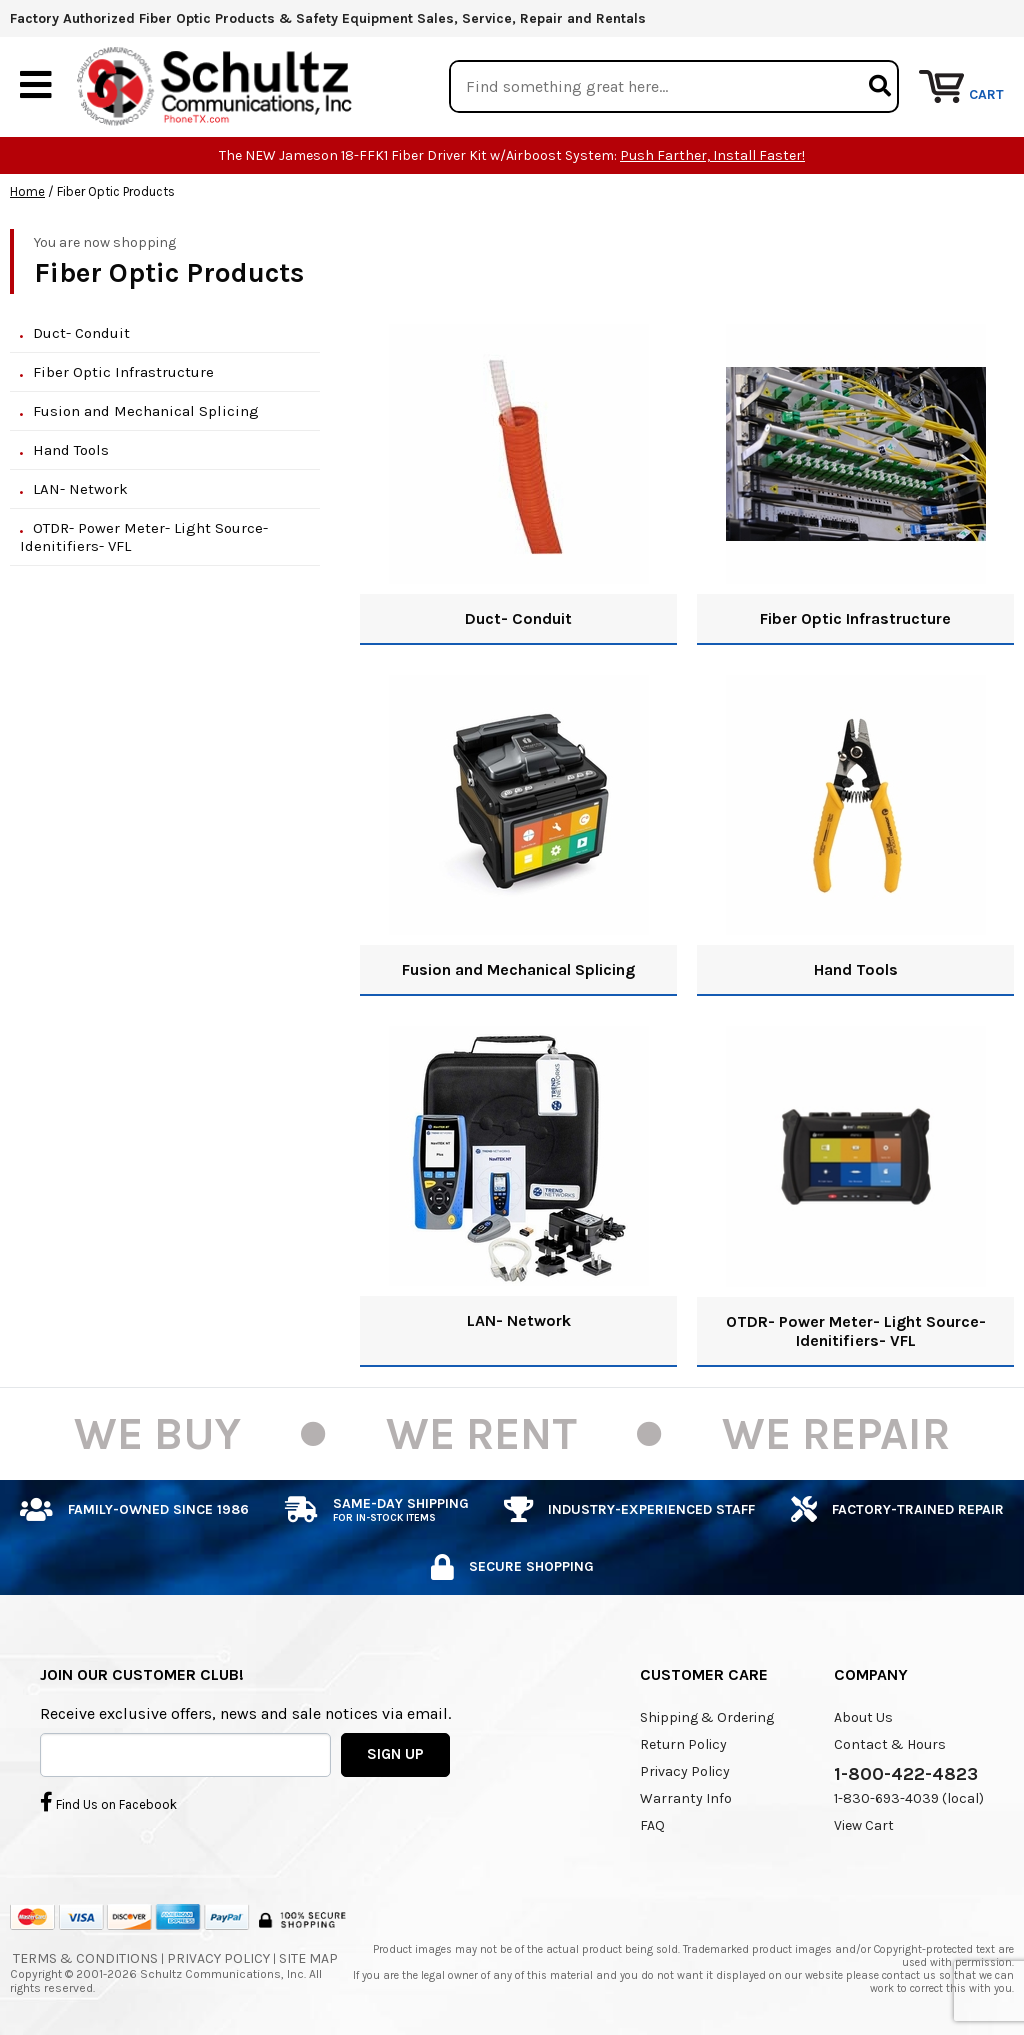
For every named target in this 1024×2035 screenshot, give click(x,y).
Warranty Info (686, 1798)
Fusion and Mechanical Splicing (146, 411)
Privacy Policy (685, 1771)
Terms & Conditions (85, 1958)
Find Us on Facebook (108, 1802)
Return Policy (683, 1744)
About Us (863, 1717)
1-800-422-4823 (906, 1774)
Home (27, 191)
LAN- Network (80, 489)
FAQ (652, 1825)
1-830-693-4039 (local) (909, 1798)
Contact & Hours (890, 1744)
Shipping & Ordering (707, 1717)
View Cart (864, 1825)
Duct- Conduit (81, 333)
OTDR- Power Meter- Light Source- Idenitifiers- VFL (144, 537)
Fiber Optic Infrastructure (123, 372)
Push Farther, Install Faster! (712, 155)
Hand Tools (71, 450)
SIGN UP (395, 1754)
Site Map (308, 1958)
